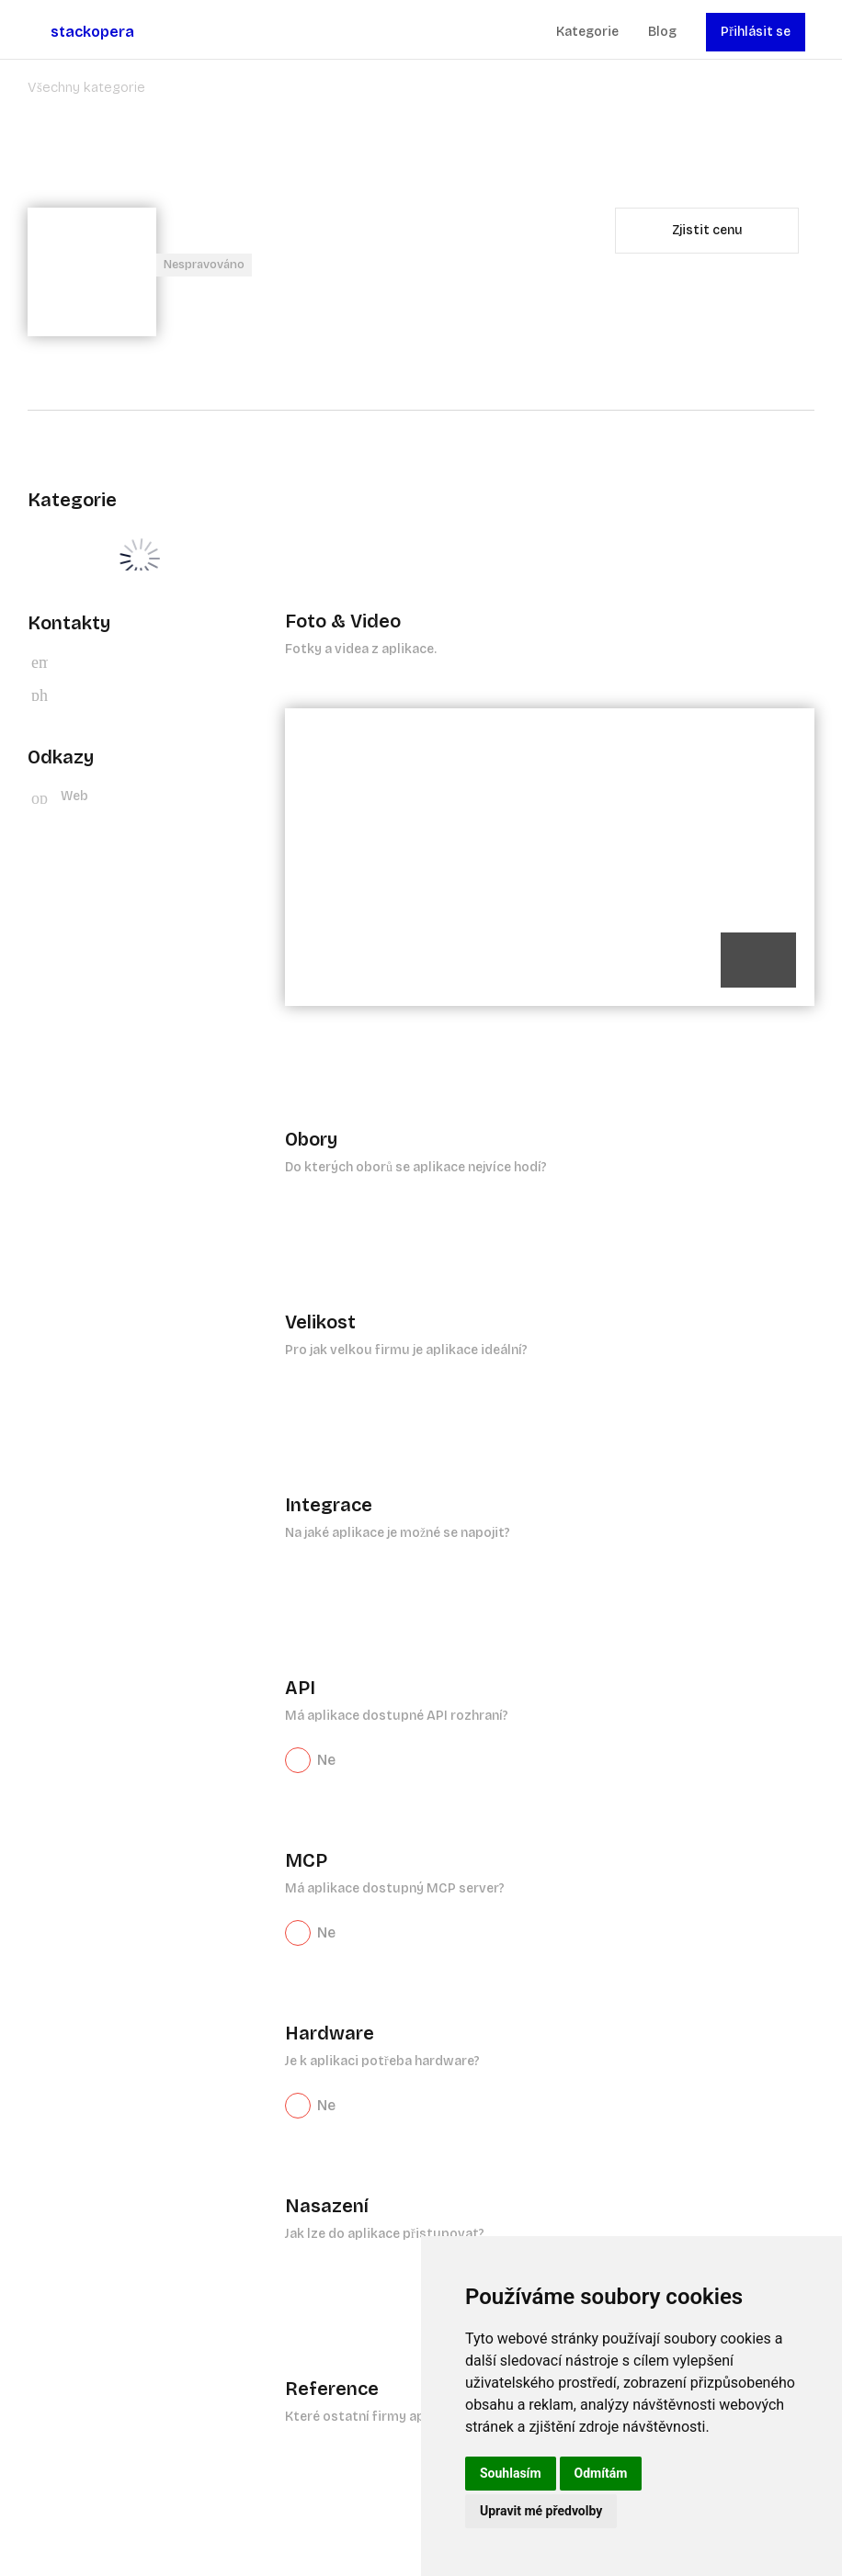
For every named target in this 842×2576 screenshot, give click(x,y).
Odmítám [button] (601, 2473)
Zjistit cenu (707, 230)
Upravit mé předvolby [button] (541, 2510)
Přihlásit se (756, 32)
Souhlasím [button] (510, 2473)
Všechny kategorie (86, 87)
